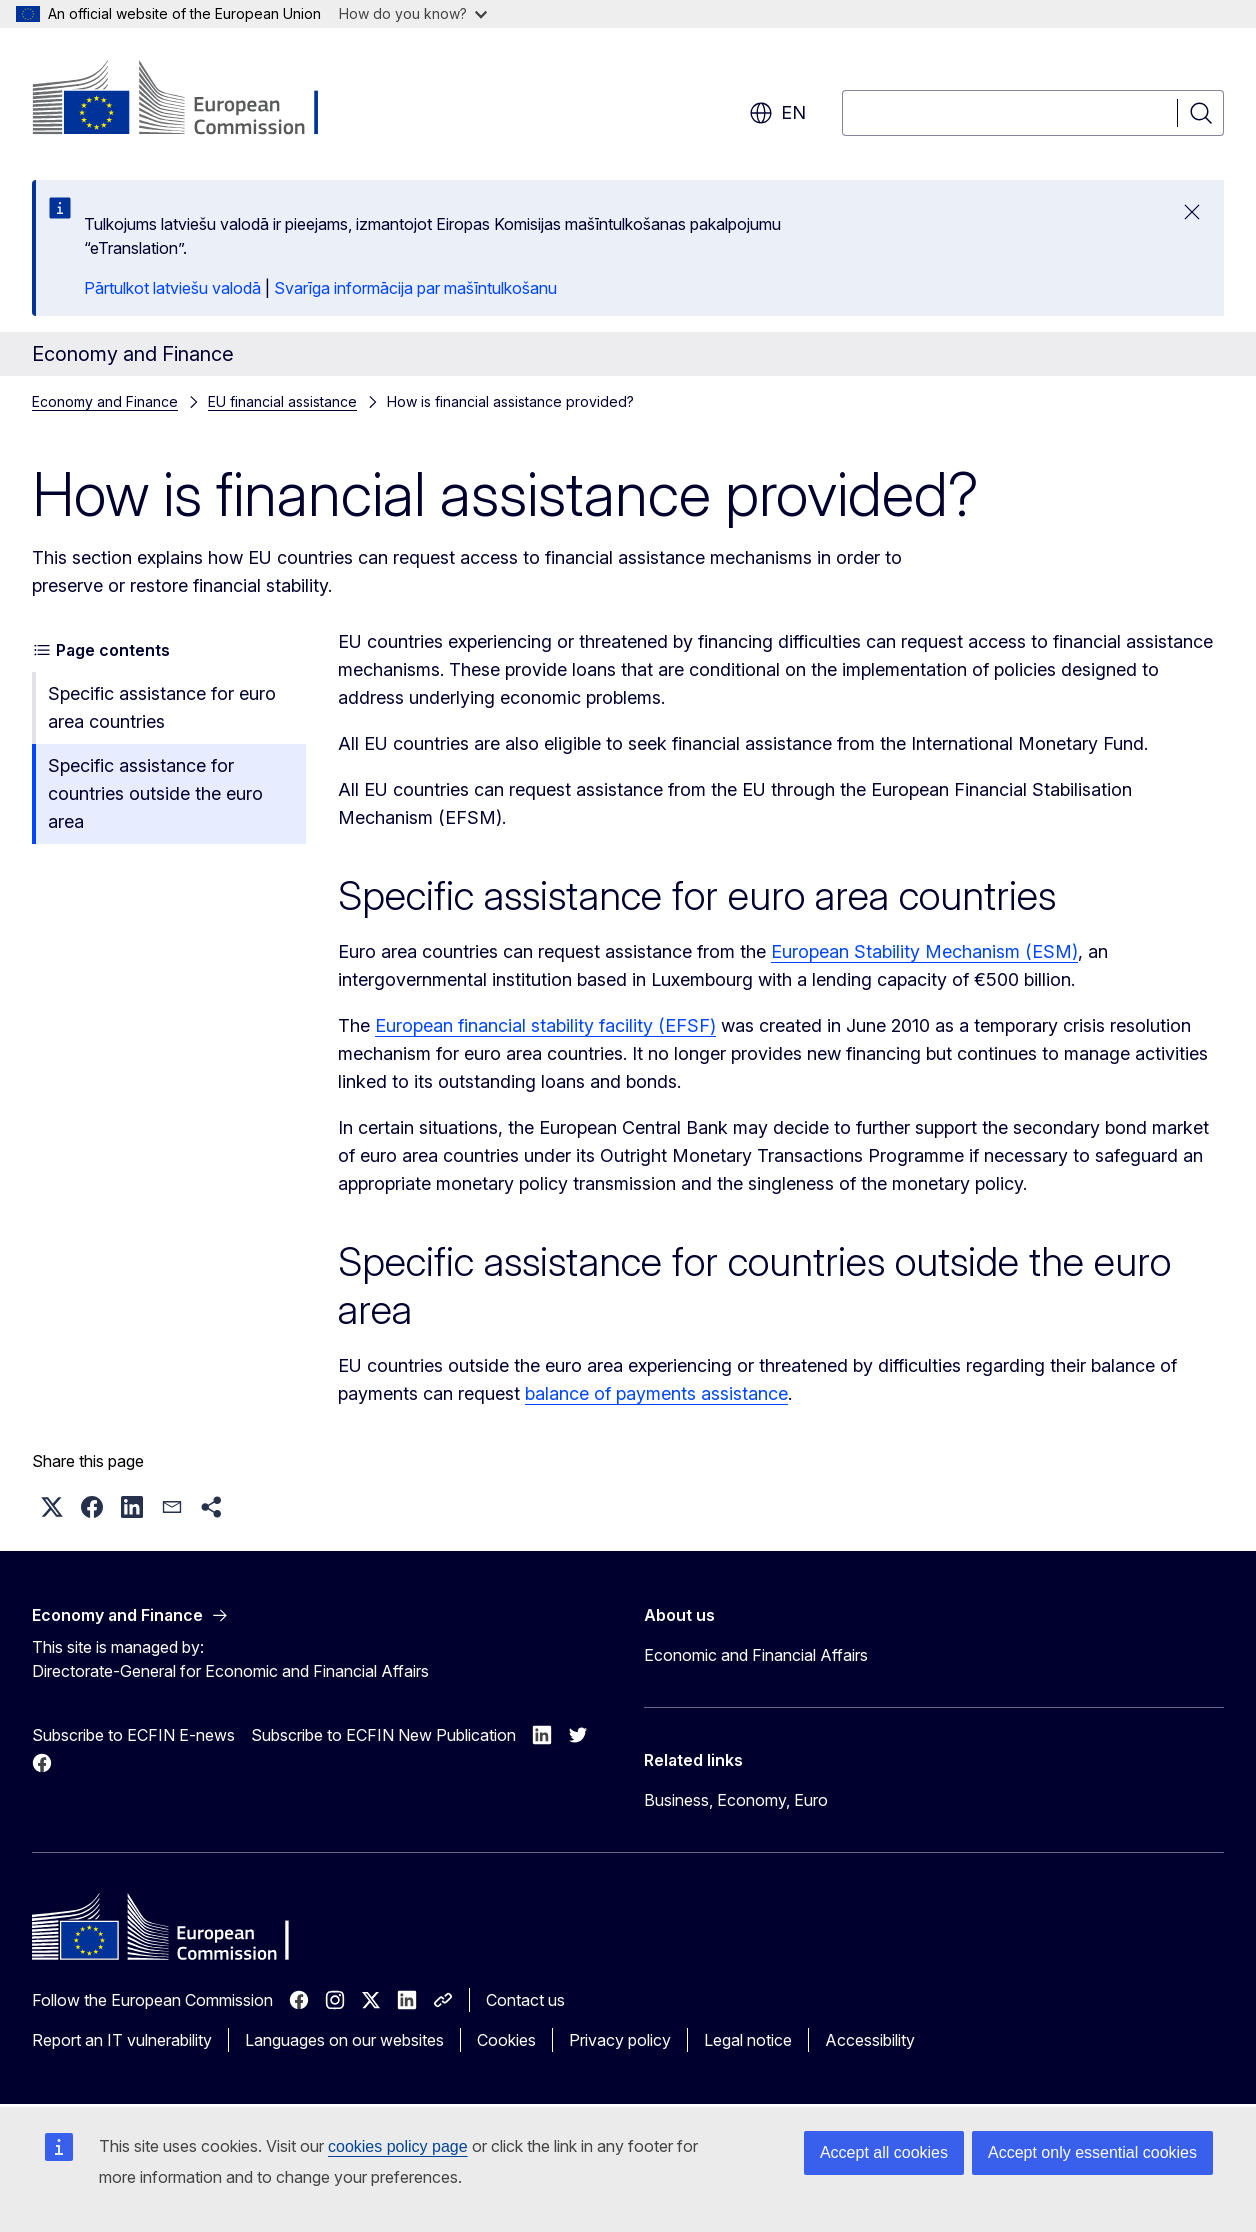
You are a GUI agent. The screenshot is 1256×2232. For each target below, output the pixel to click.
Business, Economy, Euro (736, 1800)
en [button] (777, 113)
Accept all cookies (884, 2152)
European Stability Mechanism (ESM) (924, 951)
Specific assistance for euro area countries (162, 707)
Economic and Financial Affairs (756, 1655)
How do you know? (413, 13)
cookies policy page (398, 2146)
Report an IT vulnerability (122, 2040)
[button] (52, 1507)
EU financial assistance (282, 401)
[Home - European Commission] (193, 100)
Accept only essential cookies (1092, 2152)
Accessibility (870, 2040)
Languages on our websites (344, 2040)
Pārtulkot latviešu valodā (172, 288)
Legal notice (748, 2040)
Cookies (506, 2040)
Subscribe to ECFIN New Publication (383, 1735)
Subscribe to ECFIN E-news (133, 1735)
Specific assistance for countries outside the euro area (155, 793)
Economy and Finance (105, 401)
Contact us (525, 2000)
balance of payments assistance (656, 1393)
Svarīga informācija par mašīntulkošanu (415, 288)
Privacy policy (620, 2040)
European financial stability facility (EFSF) (545, 1025)
